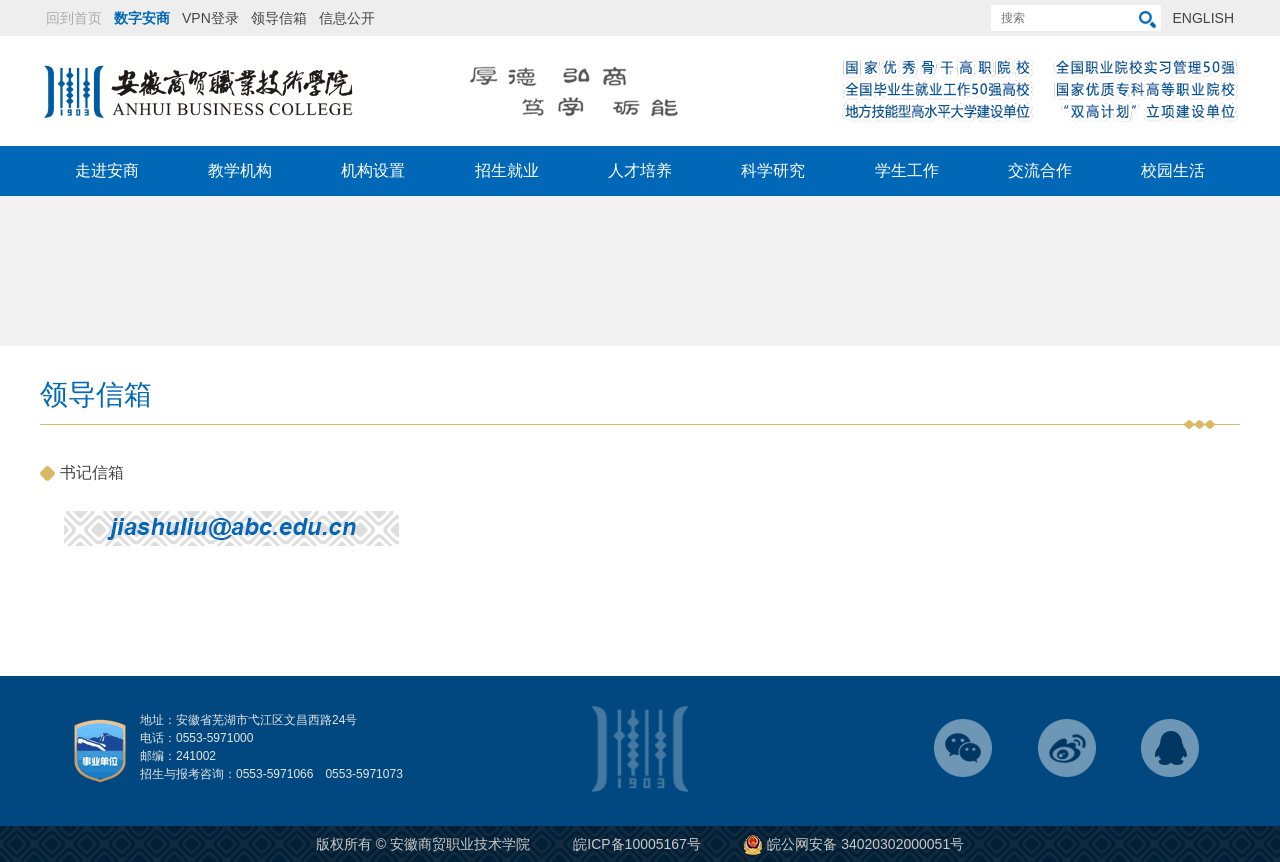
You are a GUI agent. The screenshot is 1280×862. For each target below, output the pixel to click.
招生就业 (507, 170)
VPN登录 (210, 18)
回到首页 (74, 18)
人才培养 (640, 170)
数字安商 (142, 18)
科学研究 (773, 170)
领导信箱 (279, 18)
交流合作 (1040, 170)
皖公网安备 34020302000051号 (854, 844)
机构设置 (373, 170)
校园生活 (1173, 170)
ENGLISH (1203, 18)
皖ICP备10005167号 (637, 844)
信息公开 (347, 18)
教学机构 (240, 170)
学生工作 (907, 170)
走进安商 (107, 170)
